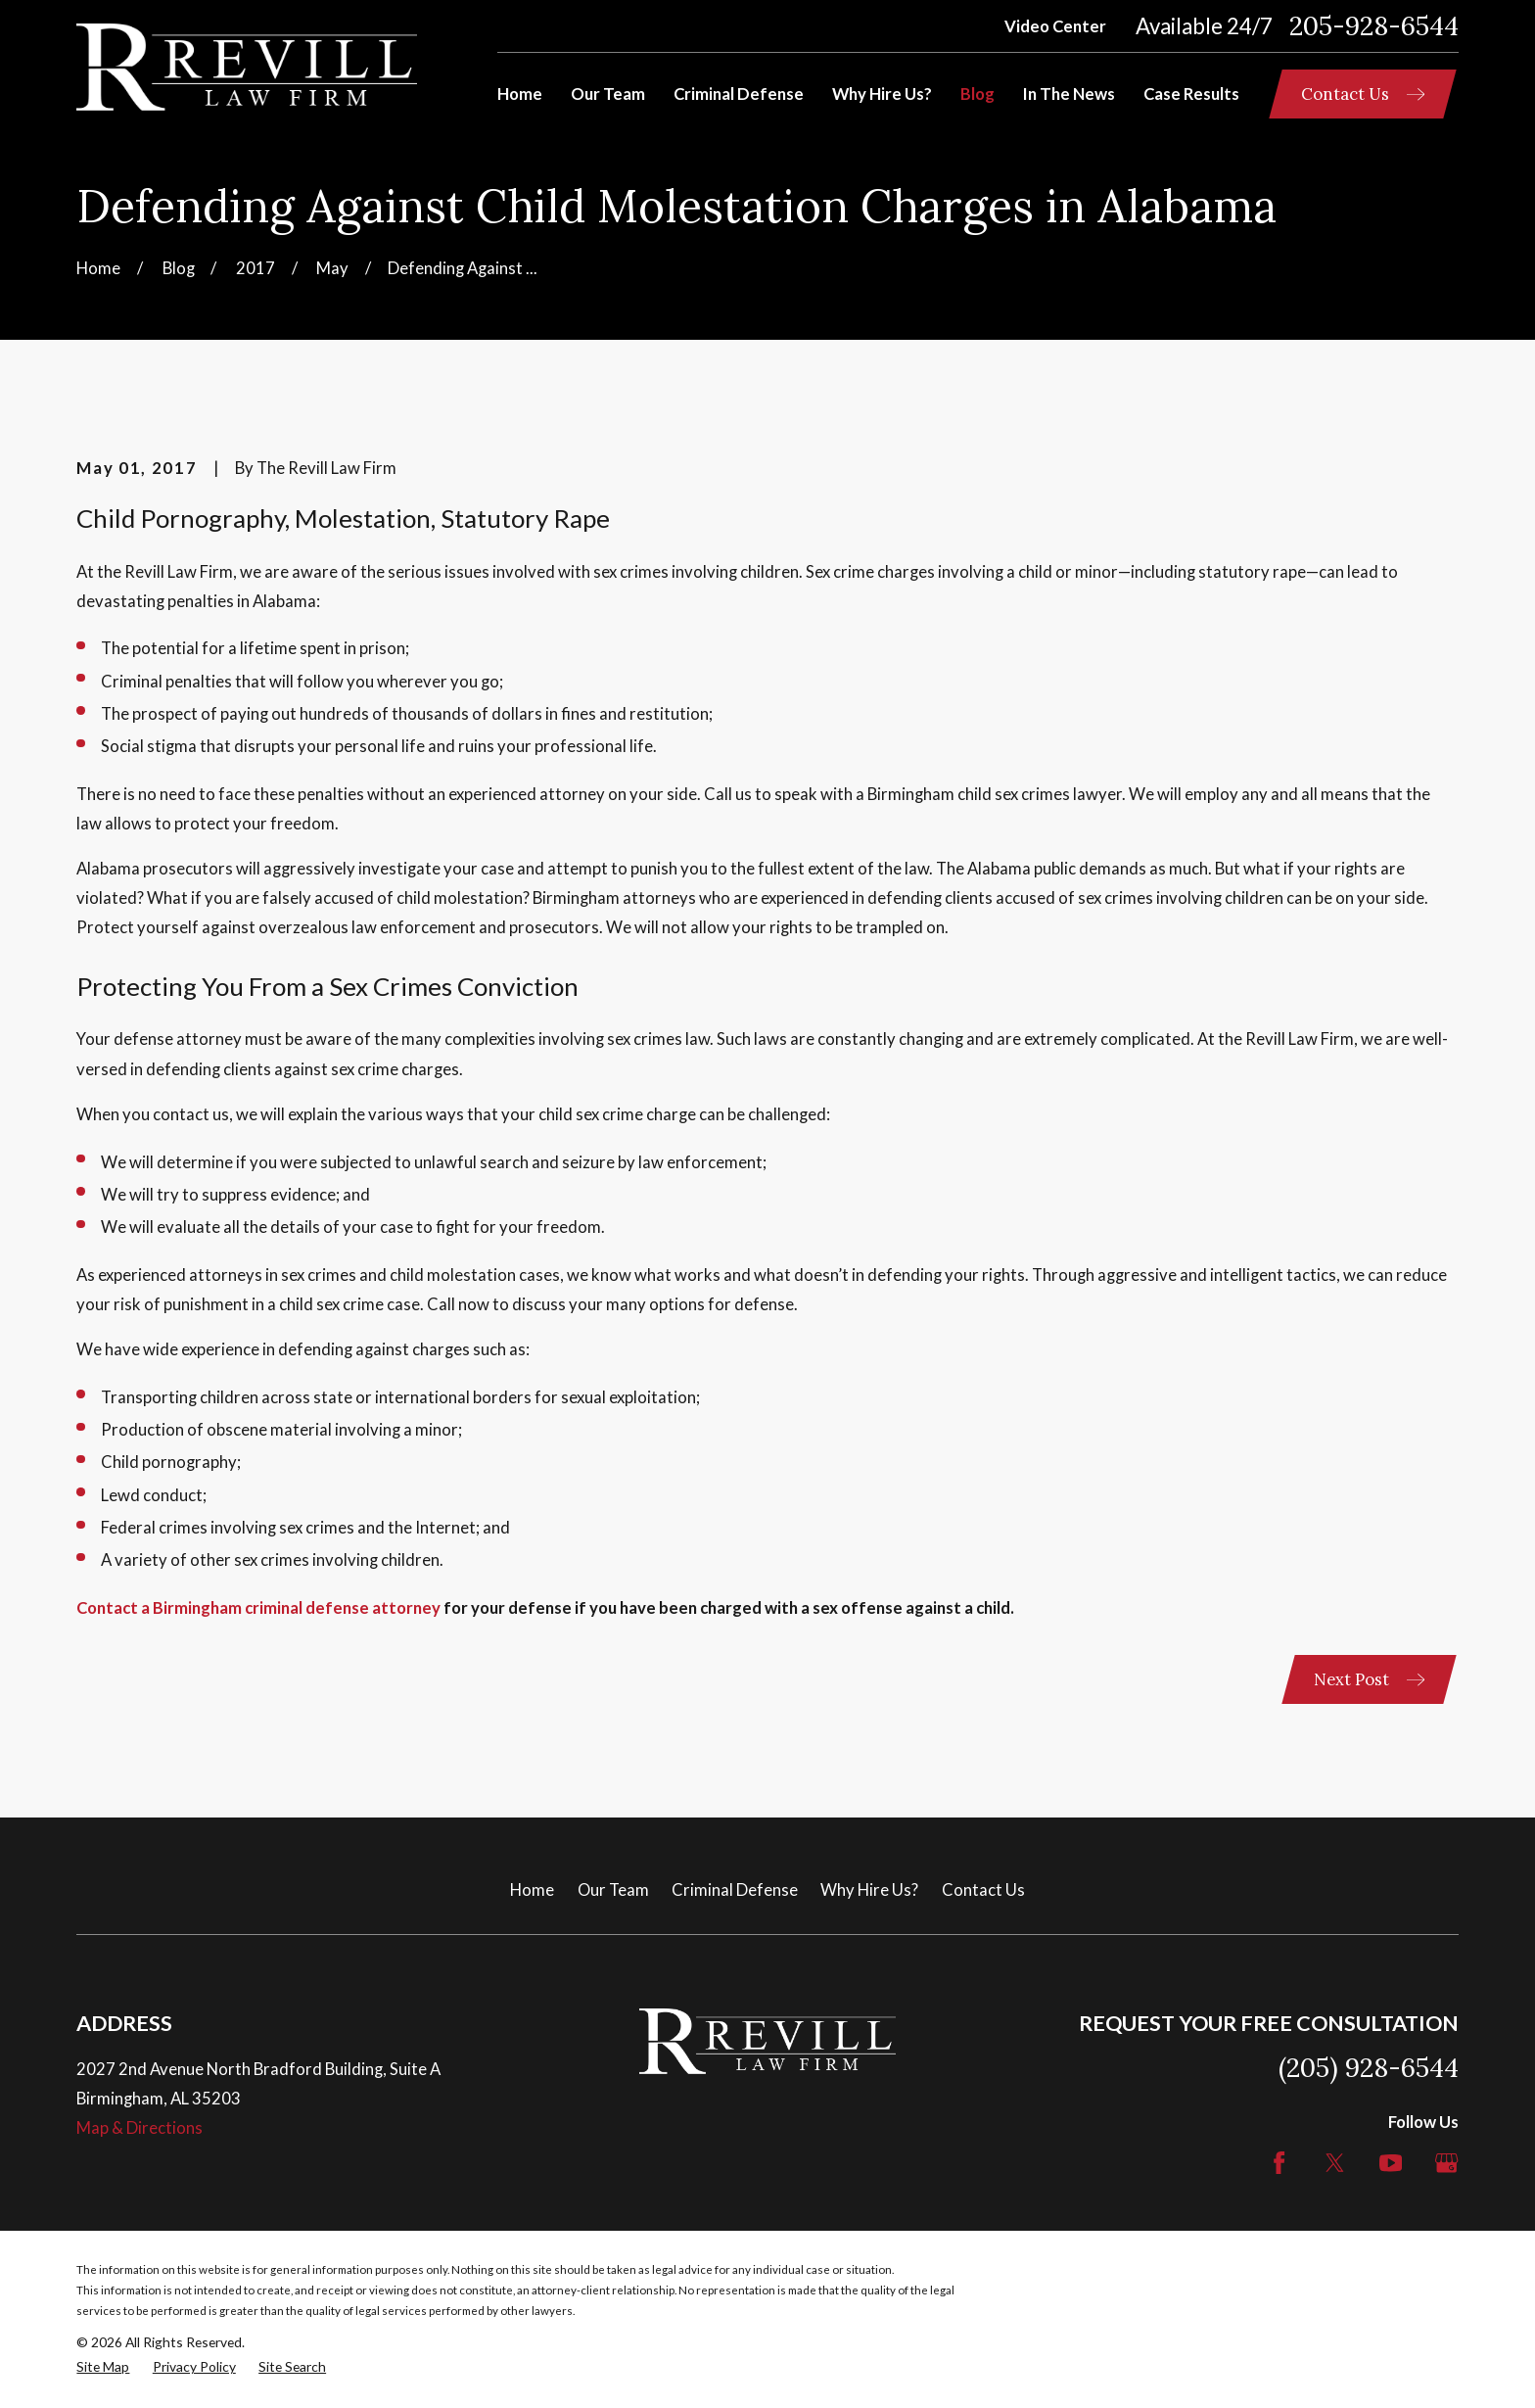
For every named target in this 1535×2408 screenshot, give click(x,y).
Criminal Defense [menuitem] (739, 94)
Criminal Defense (735, 1890)
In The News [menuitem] (1069, 94)
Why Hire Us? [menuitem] (882, 94)
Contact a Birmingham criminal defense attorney (258, 1608)
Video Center (1055, 26)
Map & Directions (139, 2128)
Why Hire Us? (869, 1890)
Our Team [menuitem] (608, 94)
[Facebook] (1279, 2162)
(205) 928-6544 (1369, 2067)
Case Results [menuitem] (1191, 94)
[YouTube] (1390, 2162)
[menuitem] (102, 2366)
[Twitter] (1335, 2162)
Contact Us (983, 1890)
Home (532, 1890)
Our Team (613, 1890)
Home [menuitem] (519, 94)
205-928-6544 (1374, 26)
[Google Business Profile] (1446, 2162)
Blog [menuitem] (977, 94)
